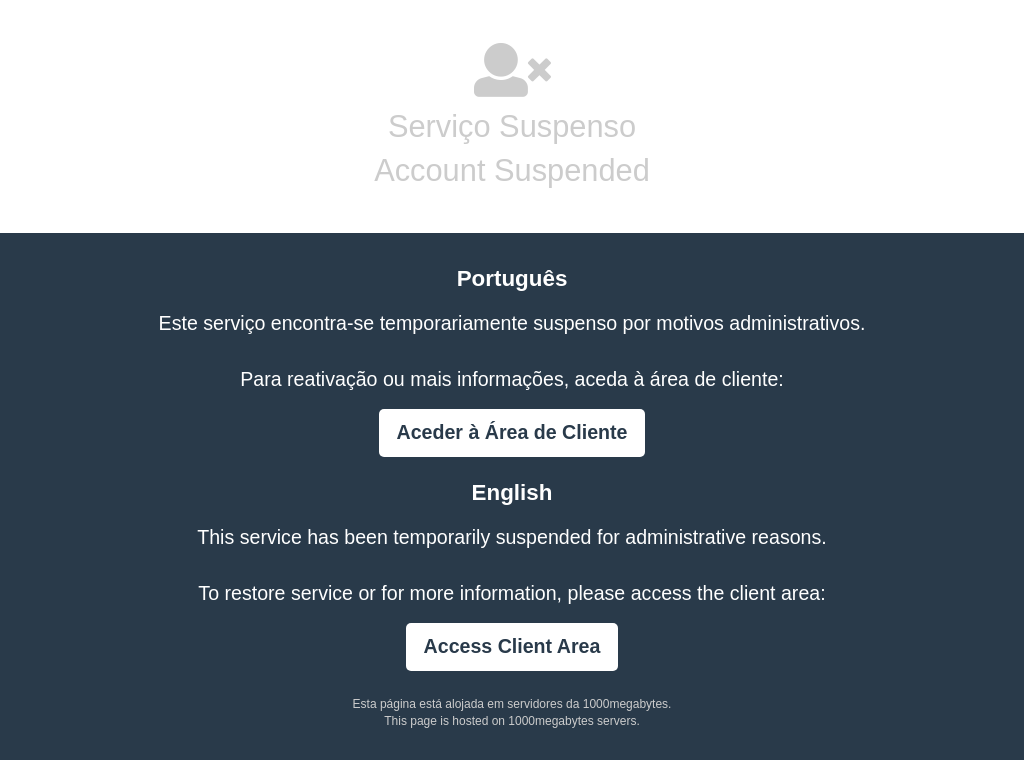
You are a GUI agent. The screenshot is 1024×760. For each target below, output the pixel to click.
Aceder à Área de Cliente (512, 432)
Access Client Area (512, 646)
